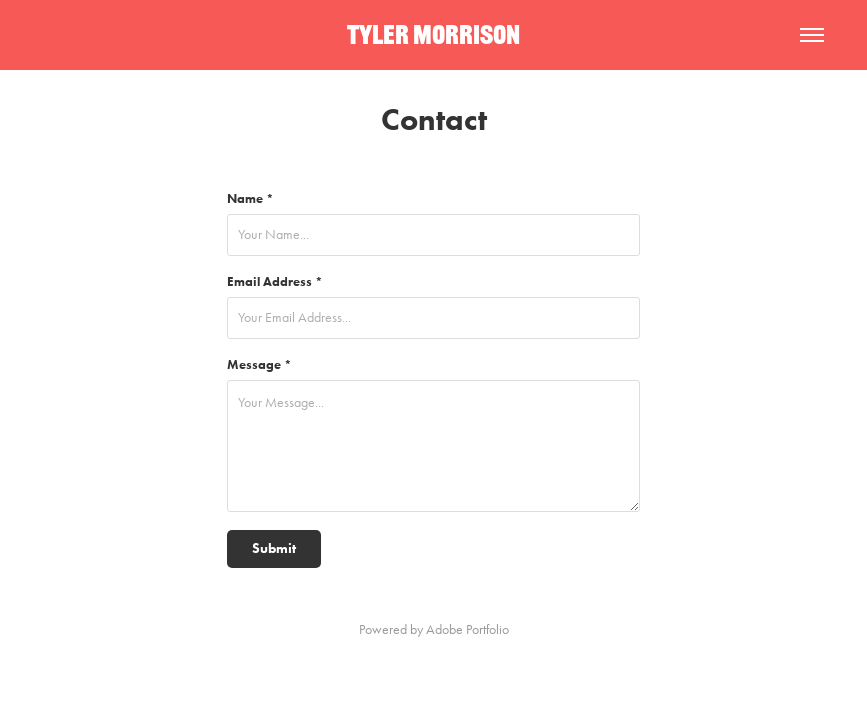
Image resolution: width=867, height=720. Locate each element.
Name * (250, 198)
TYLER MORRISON (433, 34)
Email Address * (275, 281)
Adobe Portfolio (467, 629)
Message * (259, 364)
